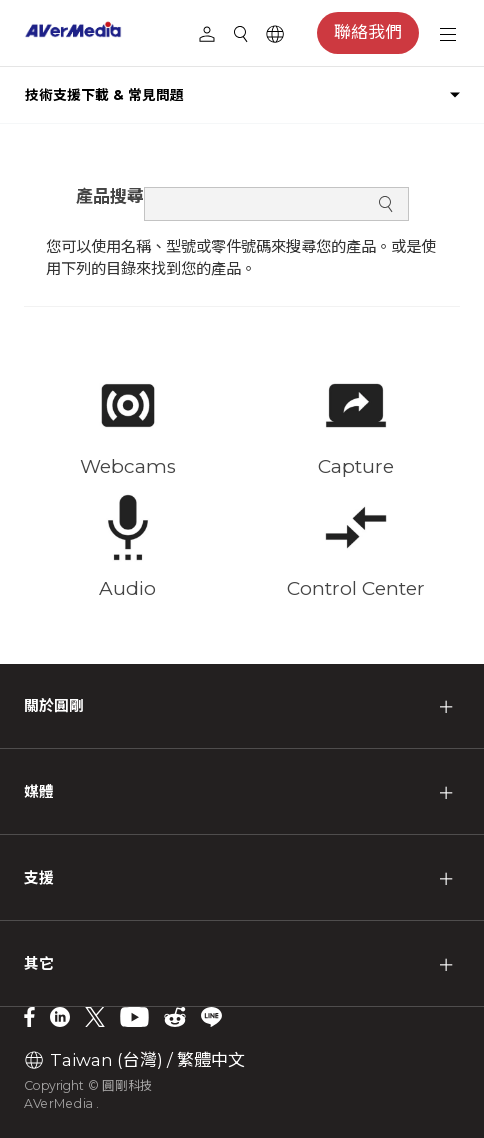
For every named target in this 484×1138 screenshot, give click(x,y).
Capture (356, 466)
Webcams (128, 466)
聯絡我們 (368, 32)
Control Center (356, 588)
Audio (127, 588)
